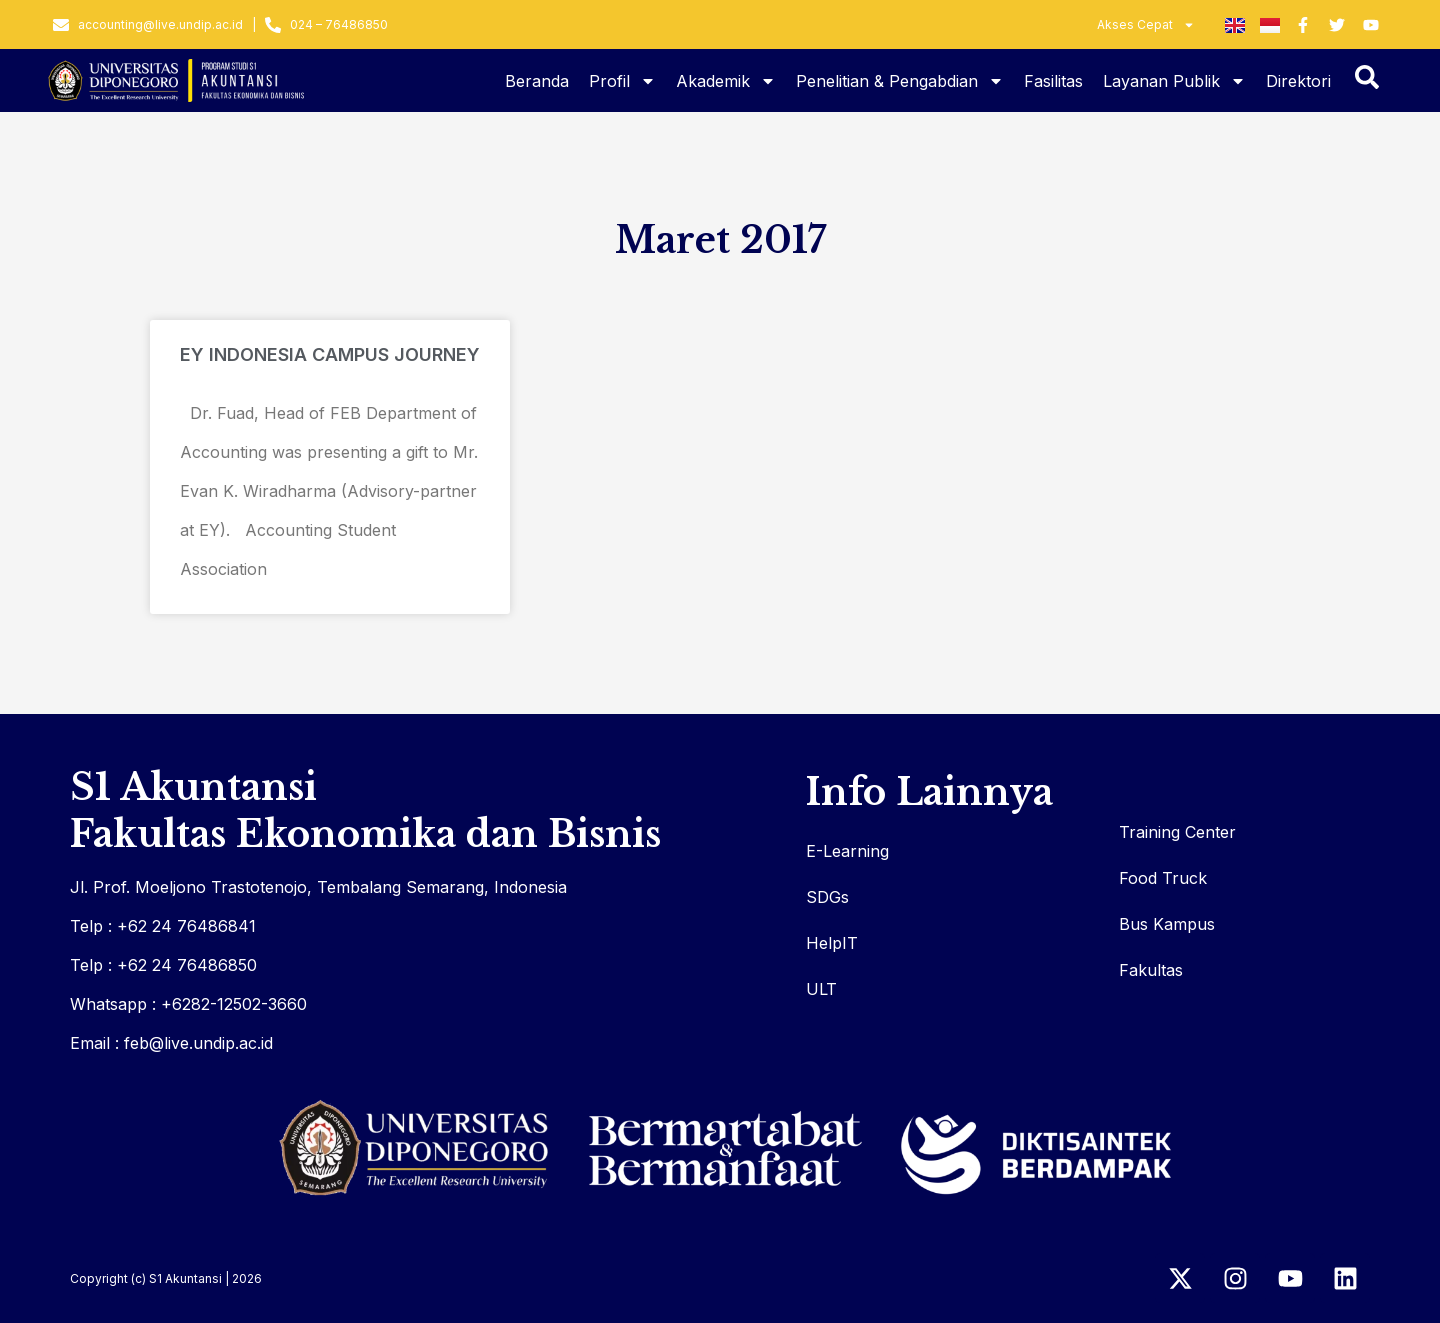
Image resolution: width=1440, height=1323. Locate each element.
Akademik (726, 81)
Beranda (537, 81)
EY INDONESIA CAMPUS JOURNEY (330, 354)
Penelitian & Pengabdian (900, 81)
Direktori (1298, 81)
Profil (622, 81)
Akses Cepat (1146, 25)
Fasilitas (1053, 81)
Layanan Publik (1174, 81)
